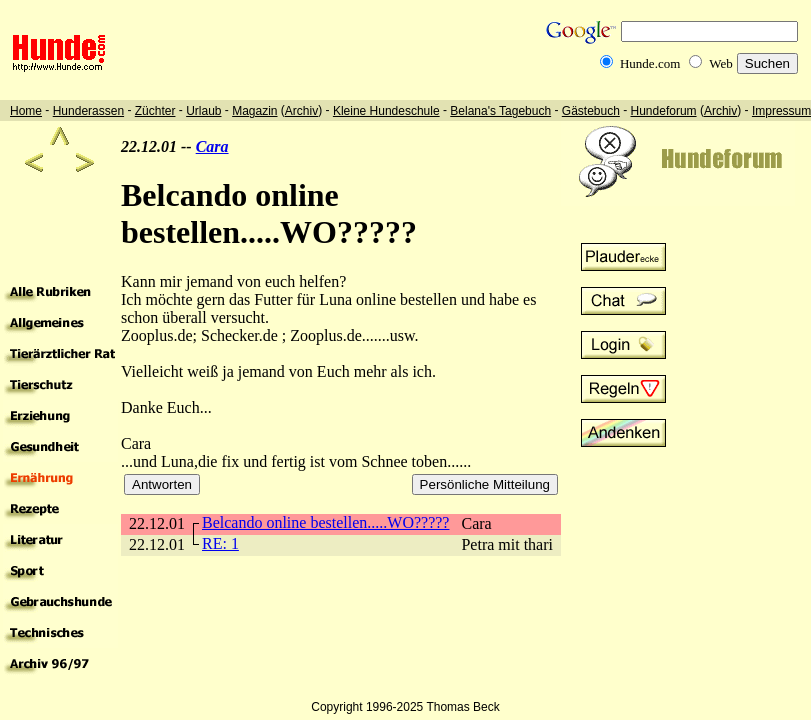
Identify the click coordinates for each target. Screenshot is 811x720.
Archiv (301, 111)
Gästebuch (591, 111)
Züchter (155, 111)
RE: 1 (220, 543)
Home (26, 111)
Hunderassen (88, 111)
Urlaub (203, 111)
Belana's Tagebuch (500, 111)
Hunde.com (650, 63)
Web (721, 63)
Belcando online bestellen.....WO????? (325, 522)
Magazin (254, 111)
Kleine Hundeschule (386, 111)
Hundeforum (664, 111)
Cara (212, 146)
